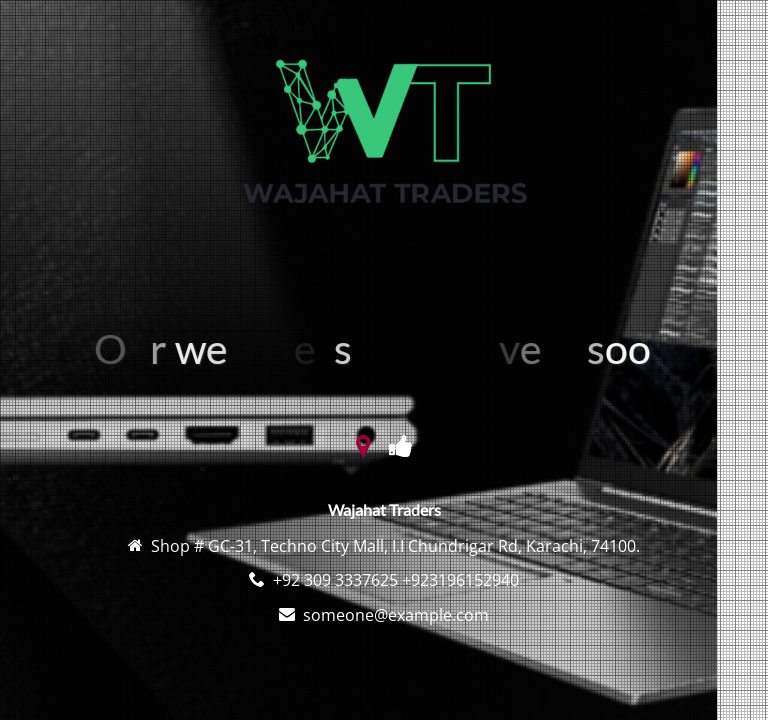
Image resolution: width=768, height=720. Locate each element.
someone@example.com (396, 615)
